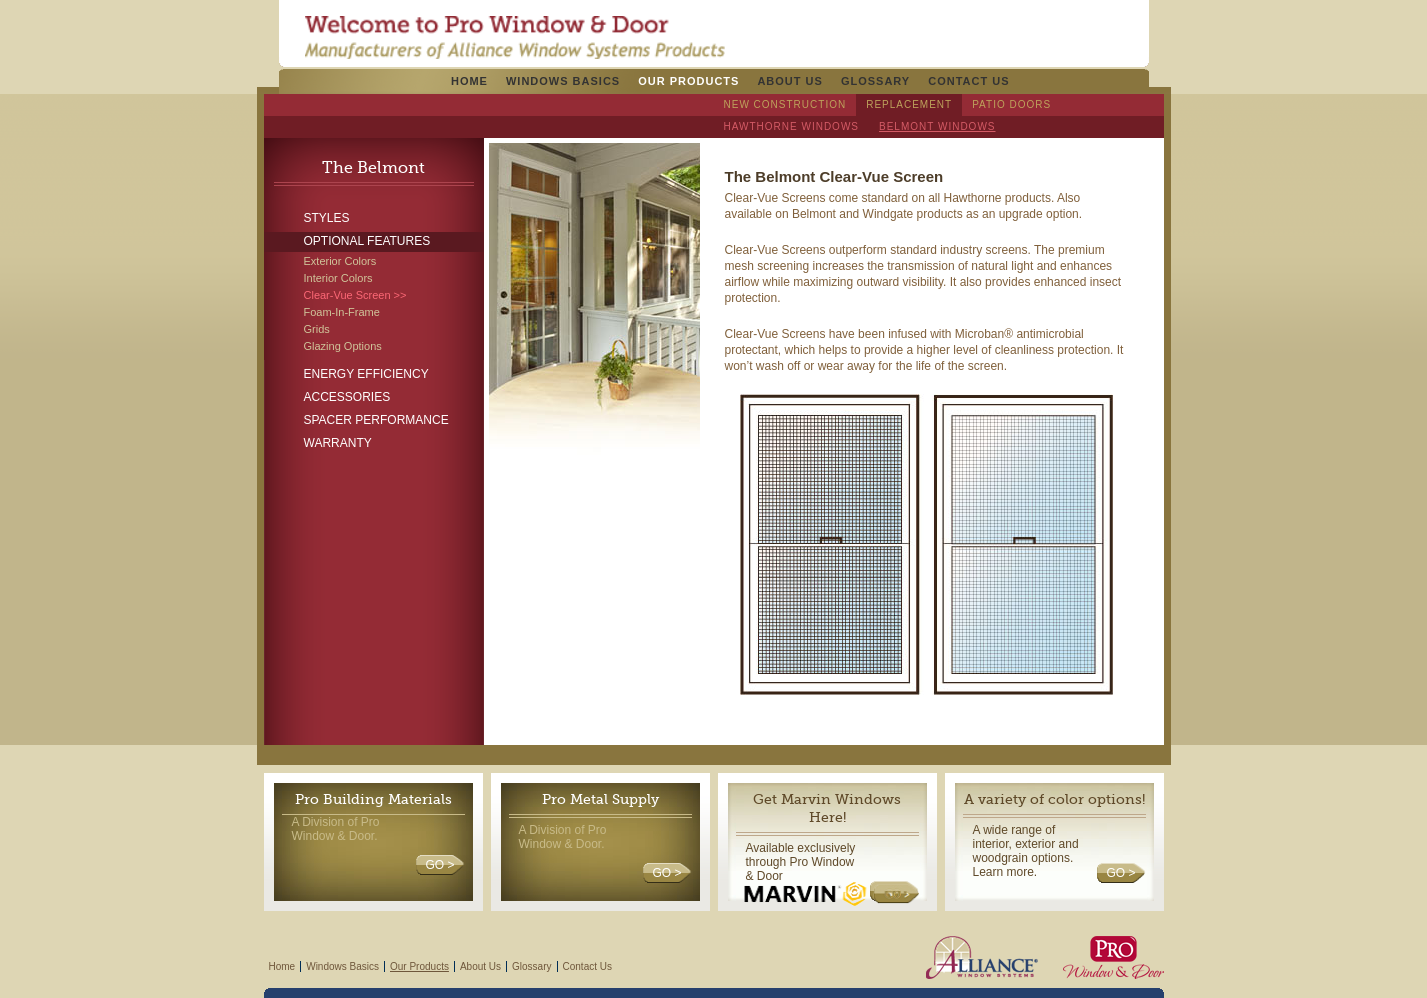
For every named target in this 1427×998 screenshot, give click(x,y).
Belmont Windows (937, 126)
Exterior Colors (340, 261)
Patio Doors (1011, 104)
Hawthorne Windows (792, 126)
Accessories (347, 397)
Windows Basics (563, 81)
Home (469, 81)
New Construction (785, 104)
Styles (327, 218)
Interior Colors (338, 278)
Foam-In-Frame (342, 312)
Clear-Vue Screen (347, 295)
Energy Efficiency (366, 374)
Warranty (338, 443)
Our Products (688, 81)
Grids (317, 329)
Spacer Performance (376, 420)
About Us (789, 81)
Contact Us (968, 81)
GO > (439, 865)
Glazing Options (343, 346)
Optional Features (367, 241)
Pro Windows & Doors (514, 37)
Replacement (909, 104)
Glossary (875, 81)
